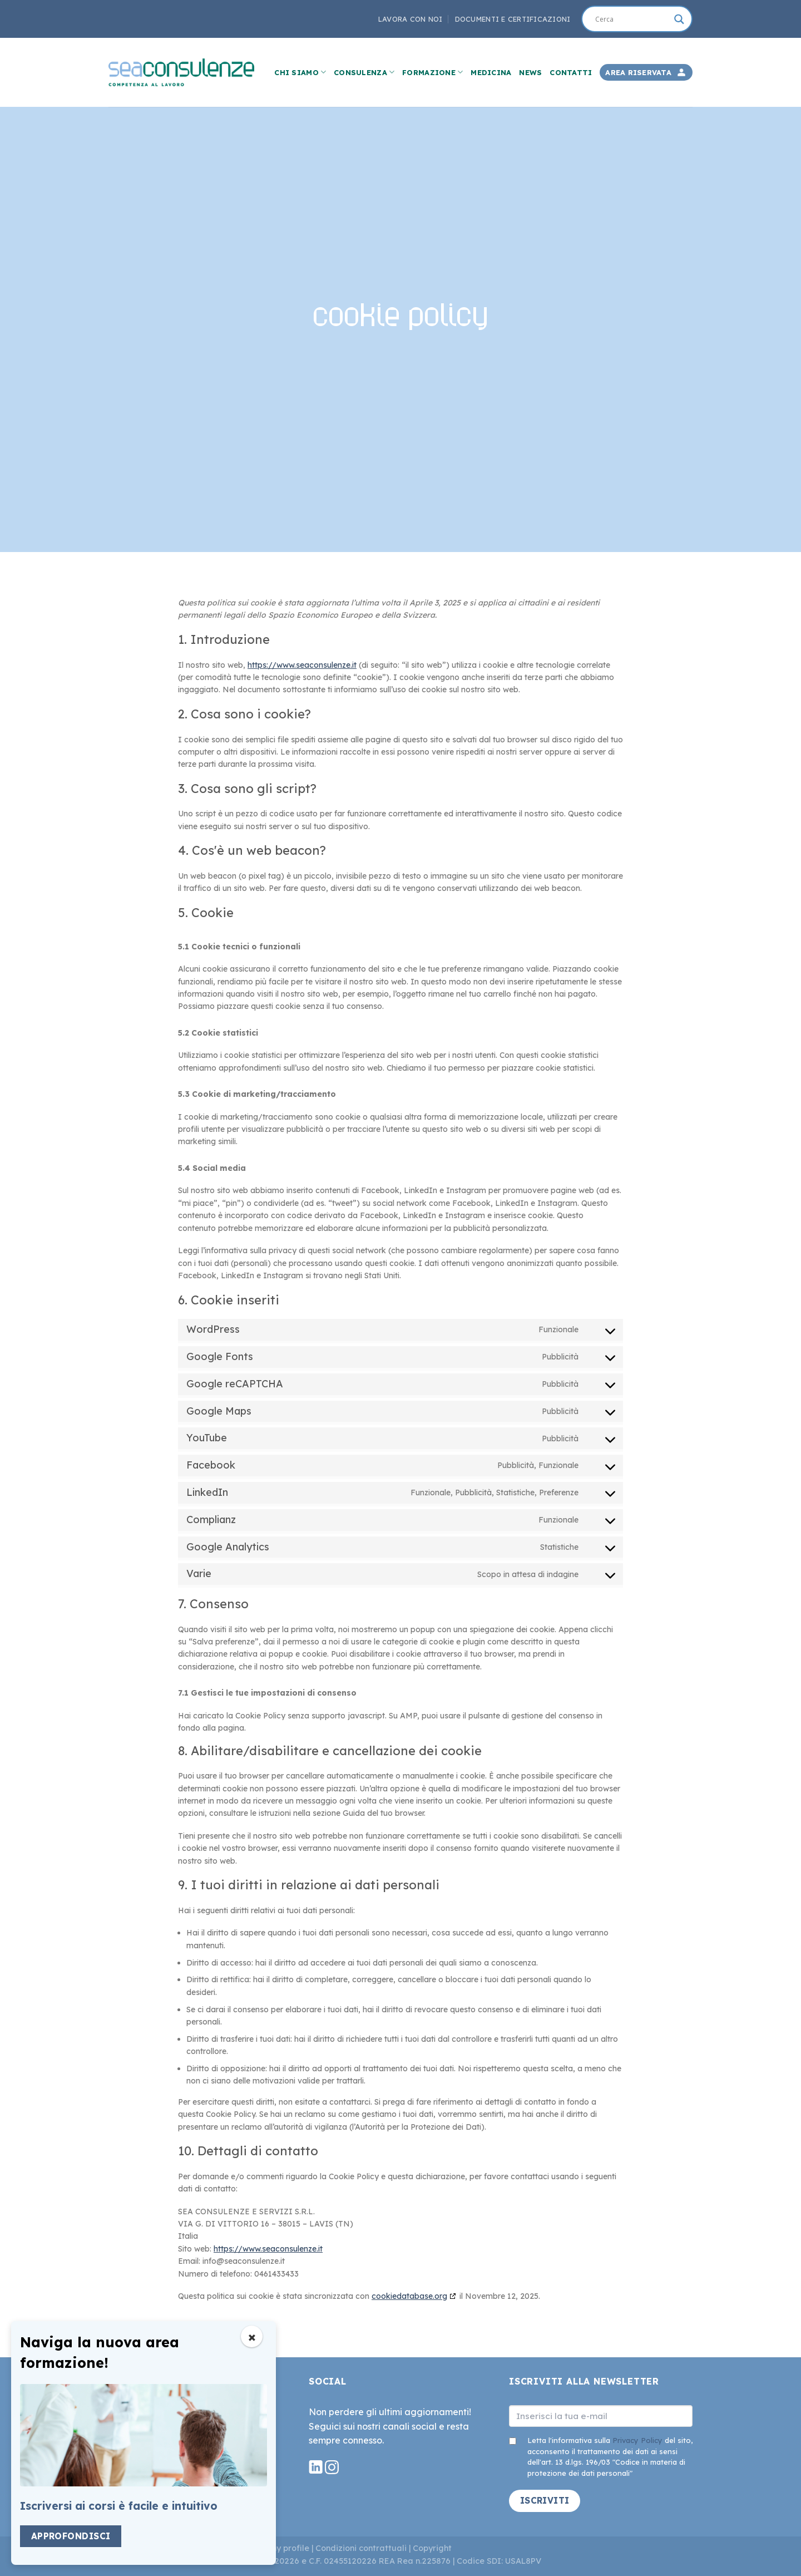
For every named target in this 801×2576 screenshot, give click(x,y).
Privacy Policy (637, 2440)
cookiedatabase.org (409, 2296)
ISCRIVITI (545, 2500)
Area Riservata (638, 72)
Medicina (491, 72)
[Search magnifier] (679, 19)
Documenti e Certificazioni (513, 18)
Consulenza (364, 72)
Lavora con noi (410, 18)
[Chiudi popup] (252, 2336)
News (530, 72)
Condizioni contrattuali (361, 2548)
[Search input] (632, 19)
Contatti (571, 72)
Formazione (432, 72)
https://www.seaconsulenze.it (302, 665)
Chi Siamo (300, 72)
